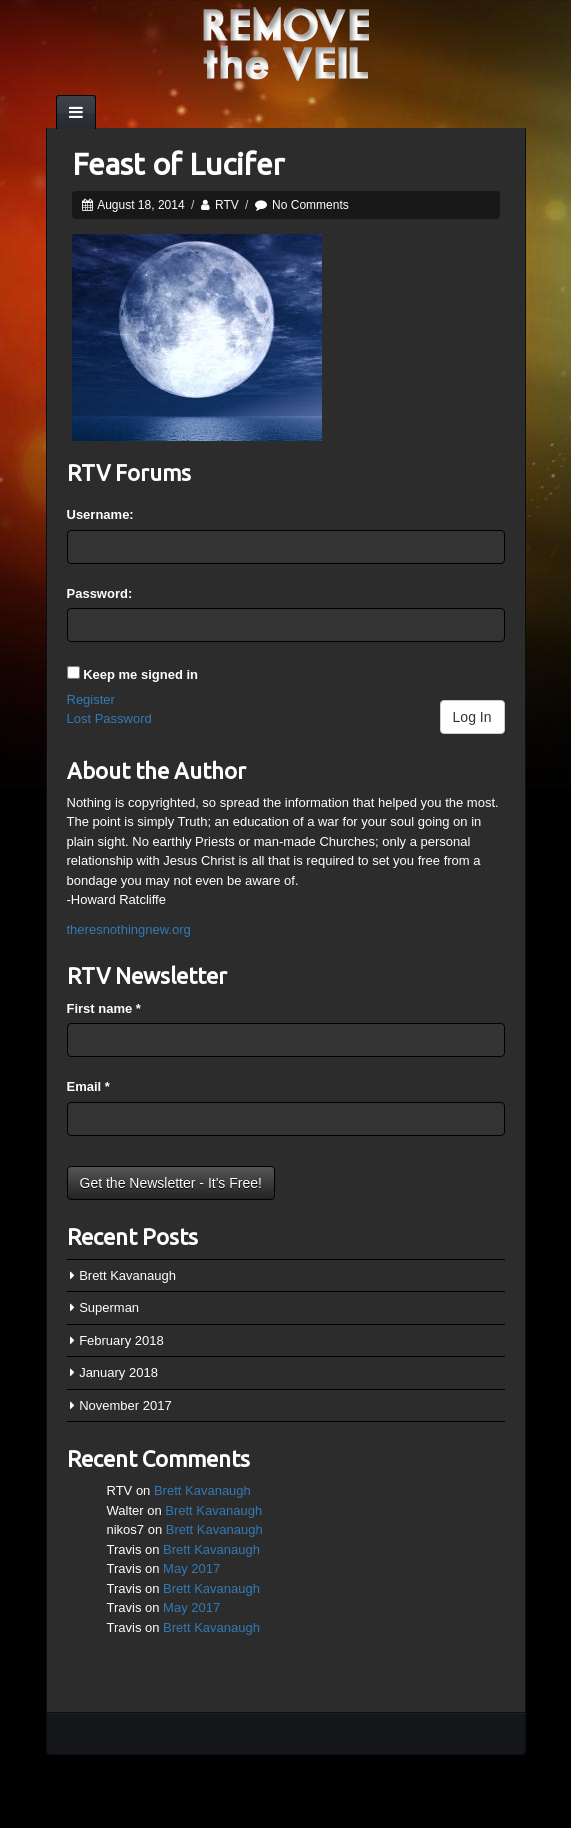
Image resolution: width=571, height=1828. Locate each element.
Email (88, 1086)
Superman (109, 1307)
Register (91, 699)
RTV (227, 205)
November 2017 (125, 1405)
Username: (100, 514)
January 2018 (118, 1372)
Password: (100, 593)
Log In (472, 717)
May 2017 (191, 1568)
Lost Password (109, 718)
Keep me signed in (140, 674)
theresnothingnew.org (129, 929)
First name (104, 1008)
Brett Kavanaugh (127, 1275)
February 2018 (121, 1340)
